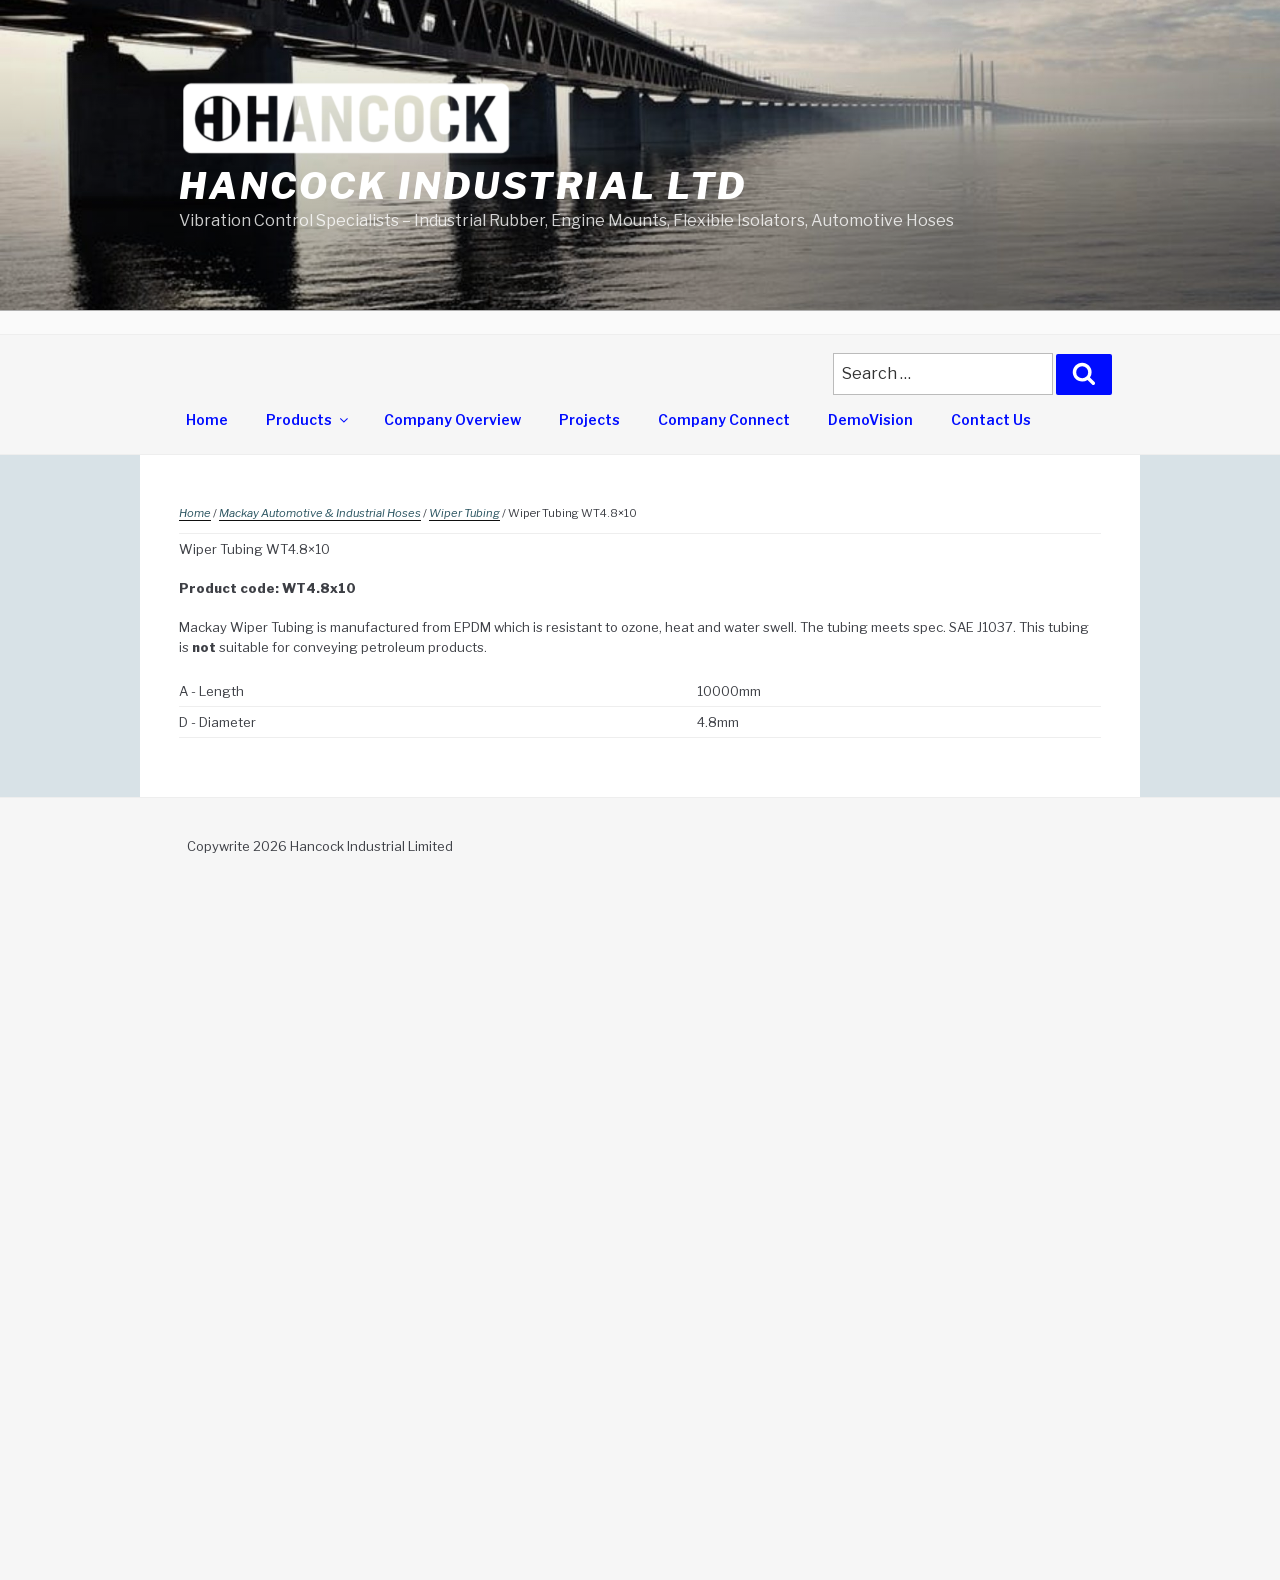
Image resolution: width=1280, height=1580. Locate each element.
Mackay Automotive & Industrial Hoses (320, 513)
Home (207, 419)
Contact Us (991, 419)
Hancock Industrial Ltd (463, 186)
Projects (589, 419)
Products (308, 419)
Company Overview (452, 419)
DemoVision (870, 419)
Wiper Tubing (464, 513)
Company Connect (724, 419)
